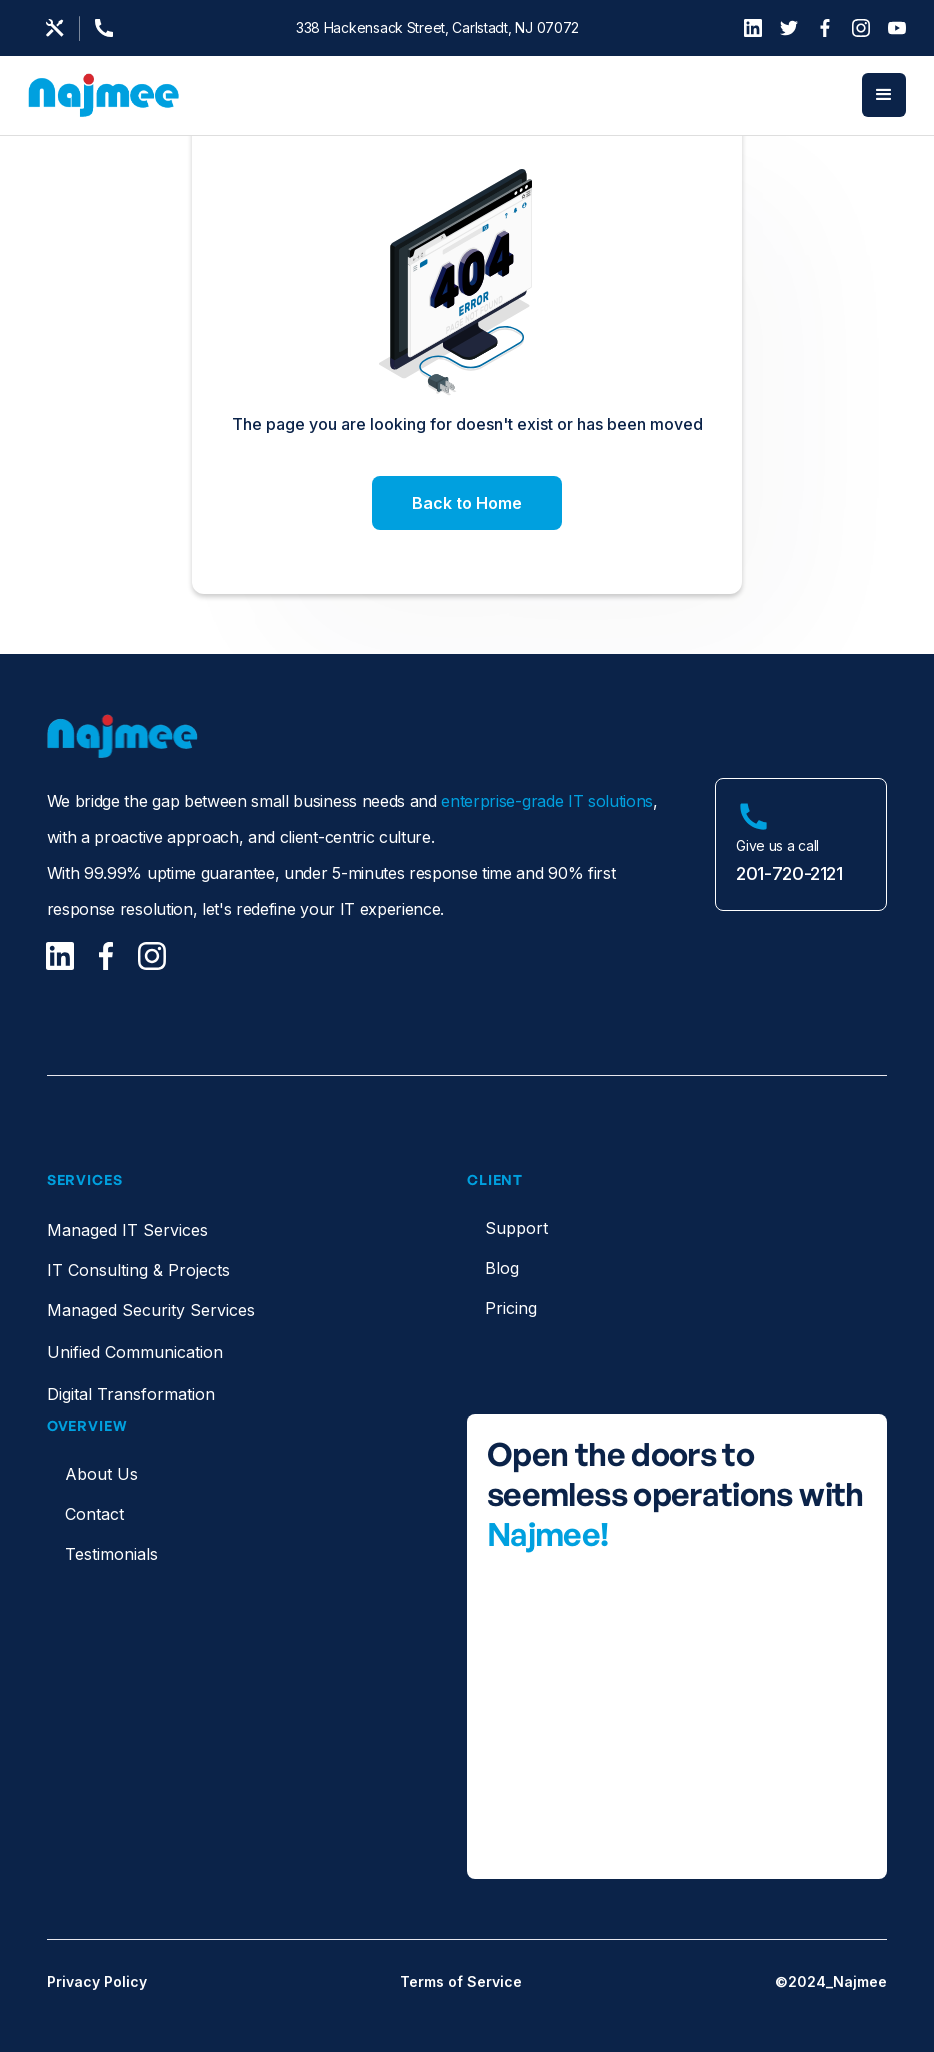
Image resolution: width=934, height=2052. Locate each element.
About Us (101, 1474)
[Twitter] (789, 28)
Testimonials (111, 1554)
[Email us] (55, 28)
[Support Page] (110, 28)
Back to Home (467, 503)
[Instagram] (861, 28)
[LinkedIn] (753, 28)
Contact (94, 1514)
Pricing (511, 1308)
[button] (884, 95)
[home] (104, 95)
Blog (502, 1268)
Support (516, 1228)
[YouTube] (897, 28)
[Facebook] (825, 28)
